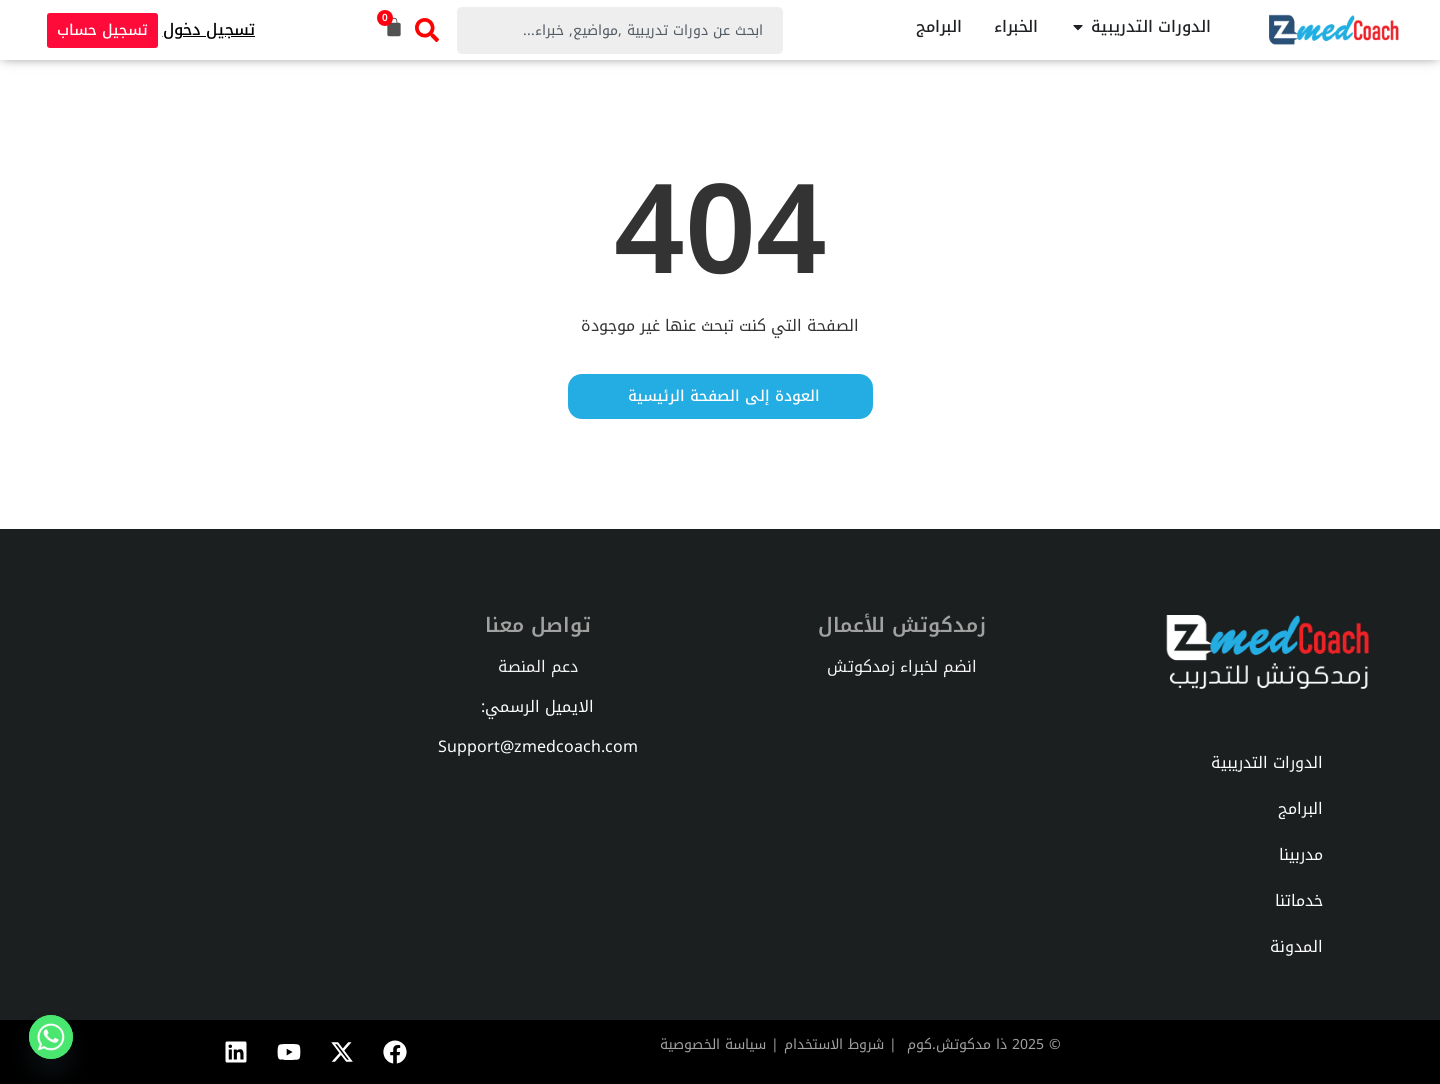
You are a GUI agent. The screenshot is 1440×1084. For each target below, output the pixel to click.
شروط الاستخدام (834, 1044)
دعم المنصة (538, 666)
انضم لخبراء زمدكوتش (902, 666)
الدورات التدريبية (1267, 762)
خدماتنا (1299, 900)
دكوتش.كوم (945, 1044)
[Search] (428, 30)
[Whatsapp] (51, 1037)
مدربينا (1301, 854)
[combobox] (620, 30)
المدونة (1296, 946)
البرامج (1300, 808)
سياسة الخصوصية (713, 1044)
